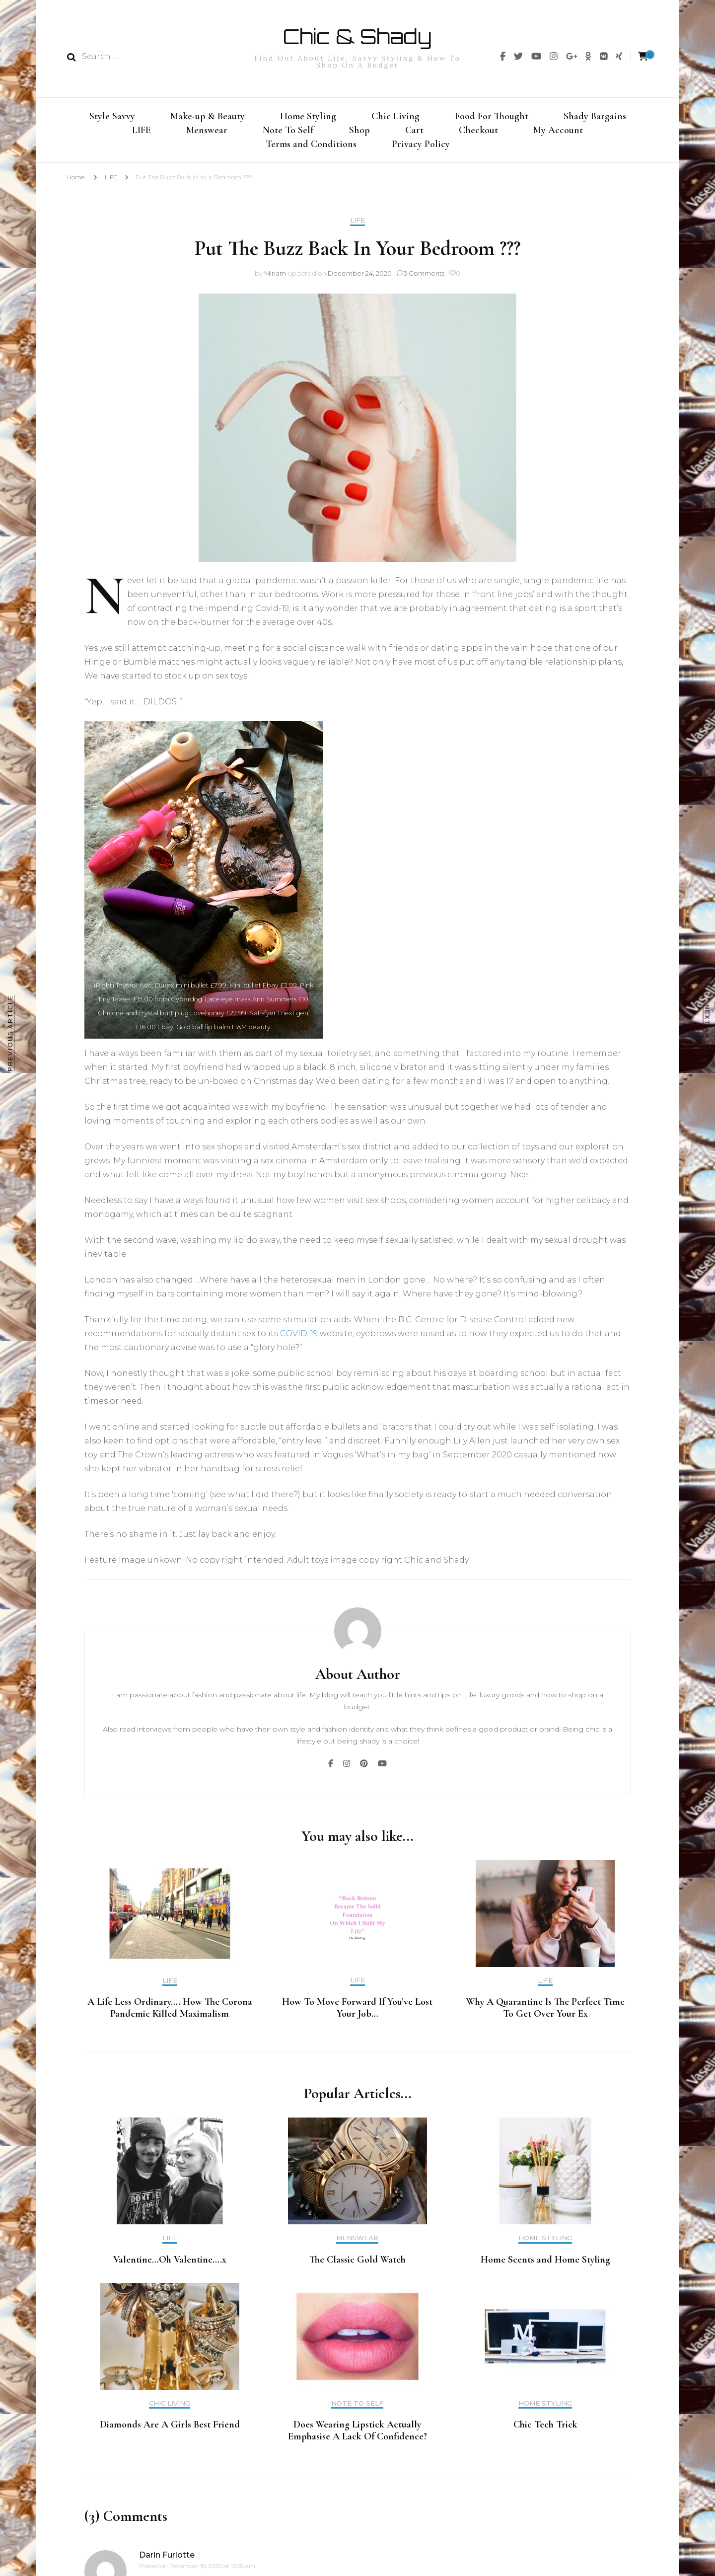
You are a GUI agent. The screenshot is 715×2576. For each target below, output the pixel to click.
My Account (558, 131)
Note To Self (288, 131)
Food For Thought (491, 115)
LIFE (141, 131)
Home (75, 183)
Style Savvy (112, 115)
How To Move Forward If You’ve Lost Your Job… (357, 2014)
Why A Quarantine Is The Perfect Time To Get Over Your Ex (545, 2014)
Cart (414, 131)
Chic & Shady (357, 35)
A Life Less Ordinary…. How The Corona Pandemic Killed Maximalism (169, 2014)
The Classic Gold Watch (357, 2266)
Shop (359, 131)
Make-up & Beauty (207, 115)
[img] (502, 56)
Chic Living (395, 115)
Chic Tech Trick (545, 2430)
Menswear (206, 131)
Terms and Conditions (311, 147)
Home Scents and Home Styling (545, 2266)
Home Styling (308, 115)
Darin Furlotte (167, 2561)
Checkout (478, 131)
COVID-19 (299, 1339)
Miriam (275, 279)
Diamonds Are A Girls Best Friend (170, 2430)
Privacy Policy (421, 147)
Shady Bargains (595, 115)
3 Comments (423, 279)
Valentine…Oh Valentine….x (169, 2266)
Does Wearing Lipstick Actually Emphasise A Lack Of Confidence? (357, 2436)
